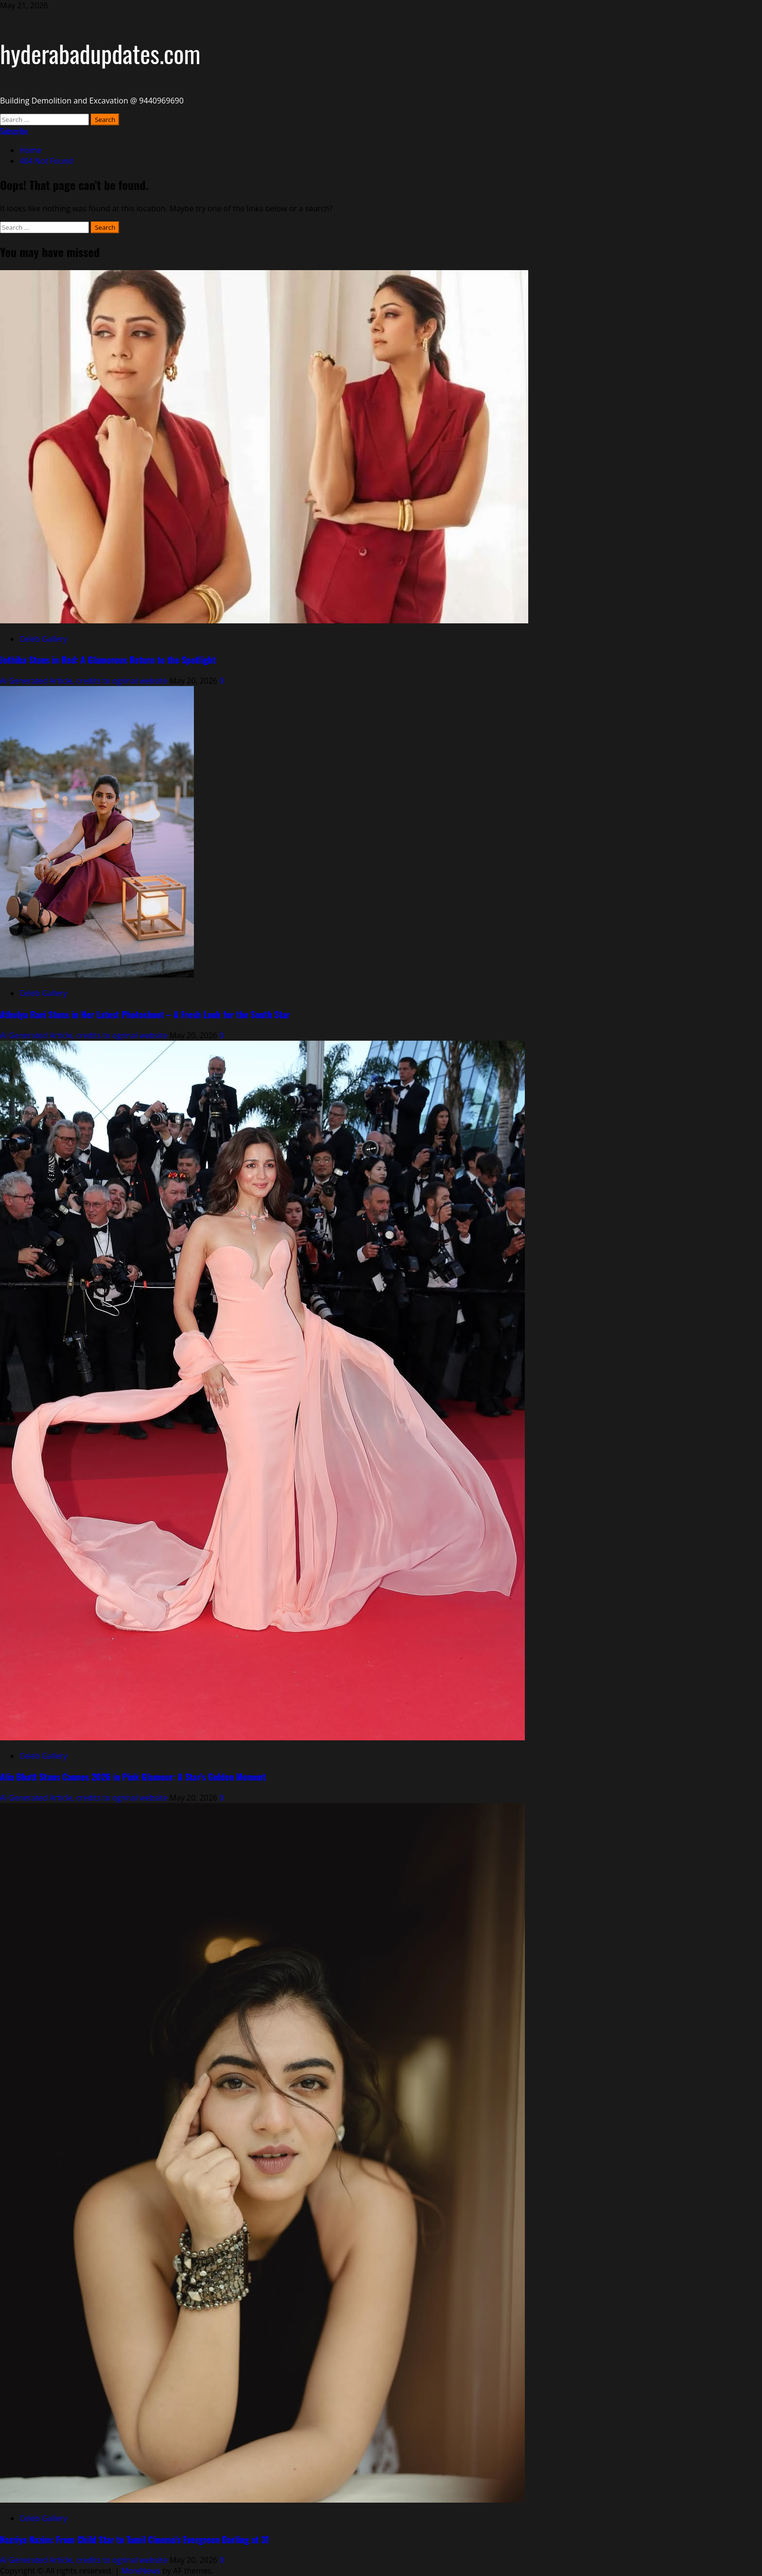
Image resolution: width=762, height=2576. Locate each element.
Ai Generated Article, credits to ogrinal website (85, 680)
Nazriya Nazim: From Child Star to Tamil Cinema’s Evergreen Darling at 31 (134, 2539)
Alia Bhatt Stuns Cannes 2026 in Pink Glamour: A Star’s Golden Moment (133, 1776)
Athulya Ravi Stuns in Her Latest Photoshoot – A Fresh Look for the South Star (145, 1014)
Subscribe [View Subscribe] (14, 131)
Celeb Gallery (43, 639)
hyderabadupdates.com (100, 53)
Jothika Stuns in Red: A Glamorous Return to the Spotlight (108, 659)
